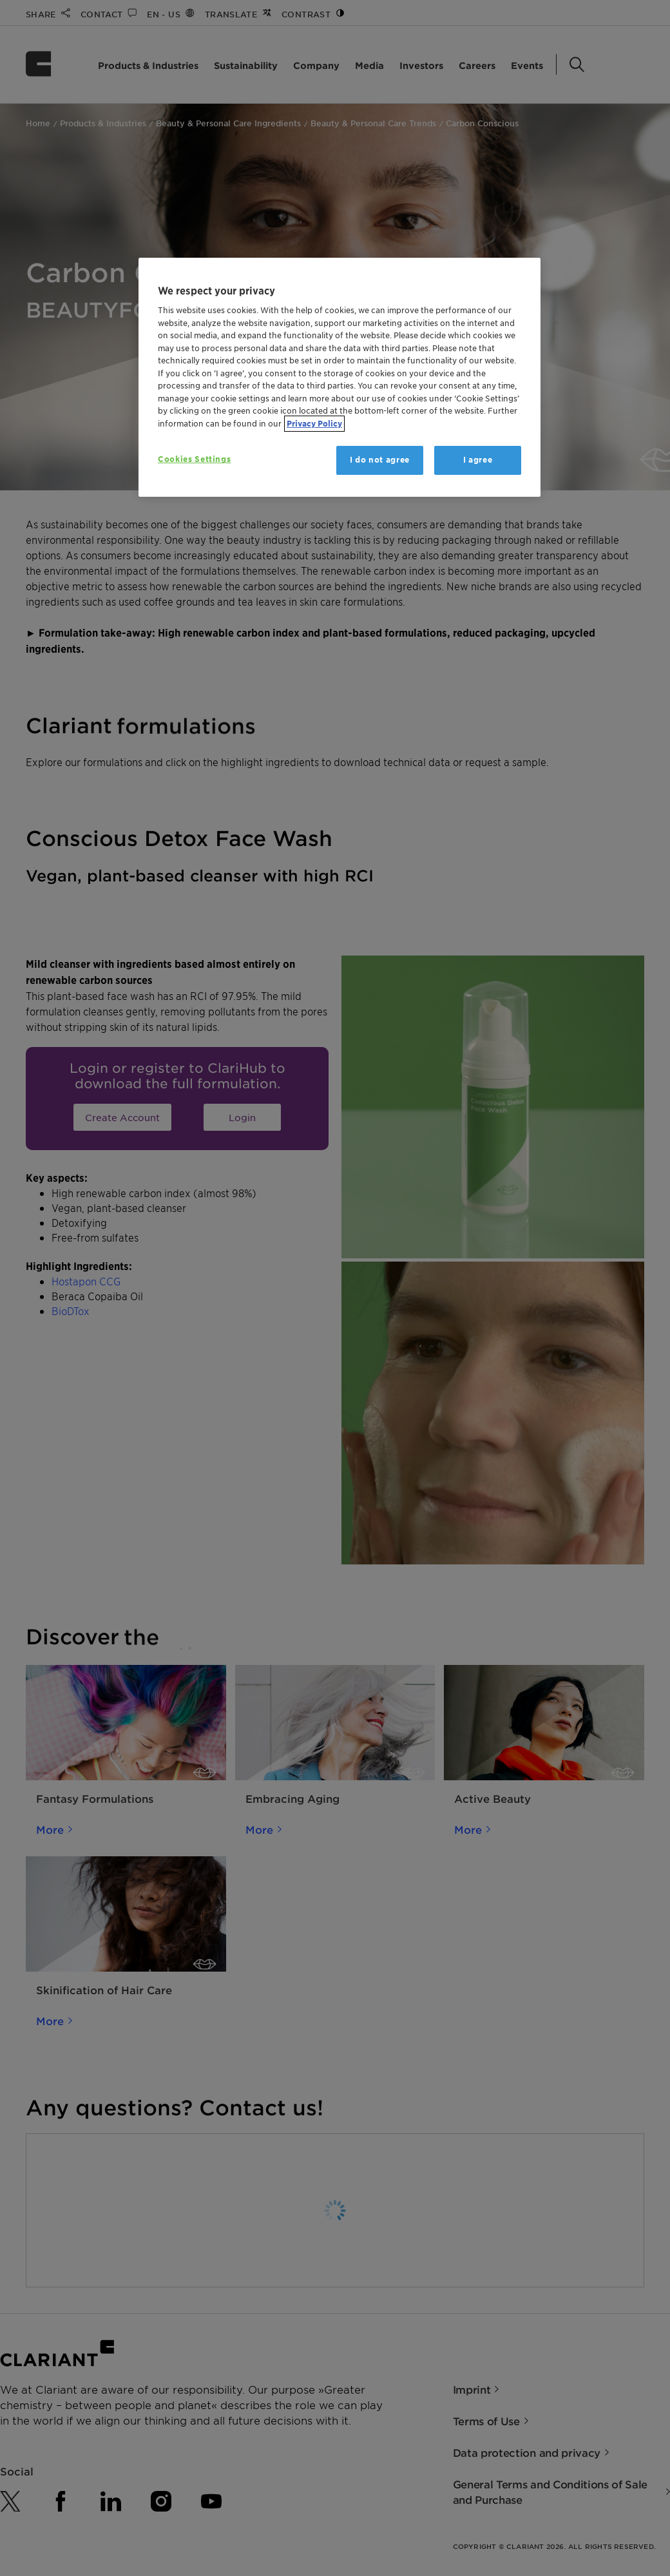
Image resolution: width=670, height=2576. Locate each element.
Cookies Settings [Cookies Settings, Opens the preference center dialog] (194, 459)
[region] (340, 377)
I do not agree (380, 459)
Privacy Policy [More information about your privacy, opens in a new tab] (314, 423)
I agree (478, 459)
